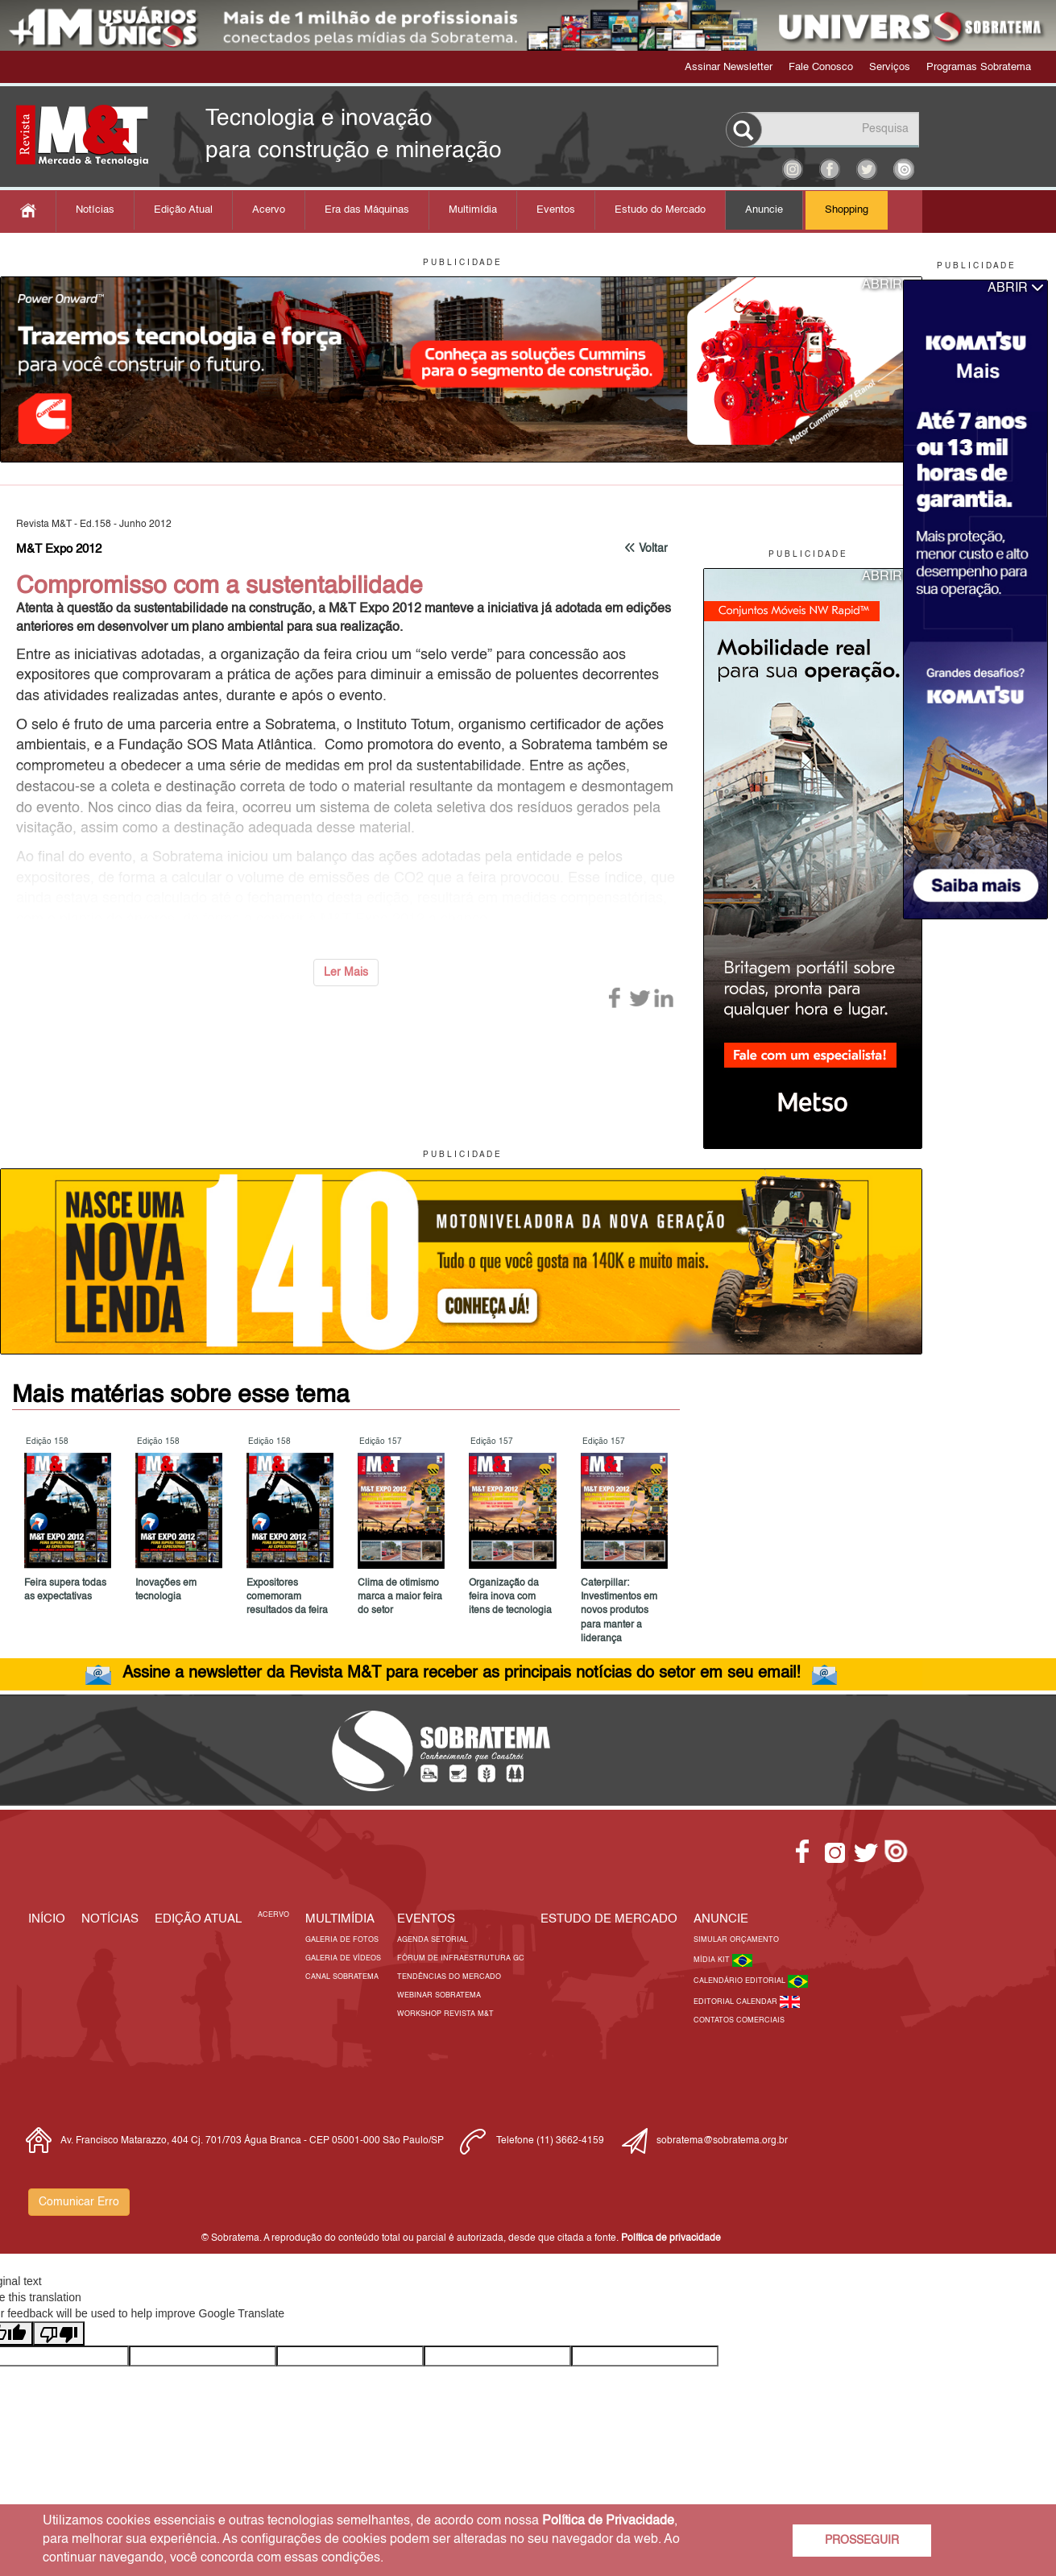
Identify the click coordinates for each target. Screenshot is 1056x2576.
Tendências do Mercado (449, 1977)
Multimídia (473, 210)
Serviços (889, 67)
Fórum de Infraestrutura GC (460, 1958)
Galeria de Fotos (342, 1939)
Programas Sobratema (978, 67)
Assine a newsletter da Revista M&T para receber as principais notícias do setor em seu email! (461, 1673)
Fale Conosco (821, 67)
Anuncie (764, 210)
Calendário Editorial (741, 1981)
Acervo (268, 210)
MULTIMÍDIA (340, 1919)
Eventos (555, 210)
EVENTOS (426, 1919)
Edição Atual (183, 210)
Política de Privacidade (608, 2521)
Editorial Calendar (737, 2002)
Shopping (846, 210)
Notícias (95, 210)
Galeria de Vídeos (343, 1958)
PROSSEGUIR (862, 2540)
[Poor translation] (59, 2333)
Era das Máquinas (367, 210)
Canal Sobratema (342, 1977)
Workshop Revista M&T (445, 2014)
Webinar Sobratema (439, 1995)
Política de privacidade (671, 2238)
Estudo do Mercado (660, 210)
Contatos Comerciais (739, 2020)
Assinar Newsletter (728, 67)
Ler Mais (346, 972)
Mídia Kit (713, 1960)
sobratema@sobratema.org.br (722, 2141)
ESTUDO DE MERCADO (608, 1919)
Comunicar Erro (79, 2202)
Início (46, 1919)
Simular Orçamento (736, 1939)
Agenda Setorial (432, 1939)
